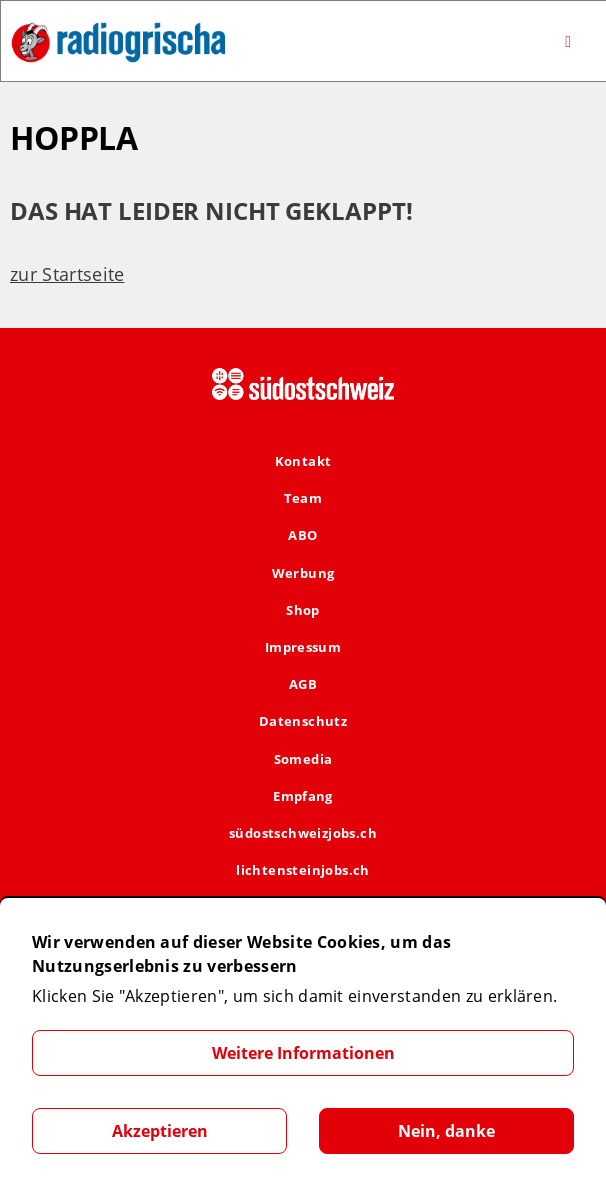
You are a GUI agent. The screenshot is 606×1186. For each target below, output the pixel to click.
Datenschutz (303, 721)
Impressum (303, 647)
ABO (302, 535)
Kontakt (303, 461)
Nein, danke (446, 1131)
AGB (303, 684)
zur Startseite (67, 274)
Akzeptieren (160, 1131)
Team (303, 498)
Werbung (303, 573)
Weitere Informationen (303, 1053)
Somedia (303, 759)
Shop (303, 610)
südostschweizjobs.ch (303, 833)
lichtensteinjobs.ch (302, 870)
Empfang (303, 796)
